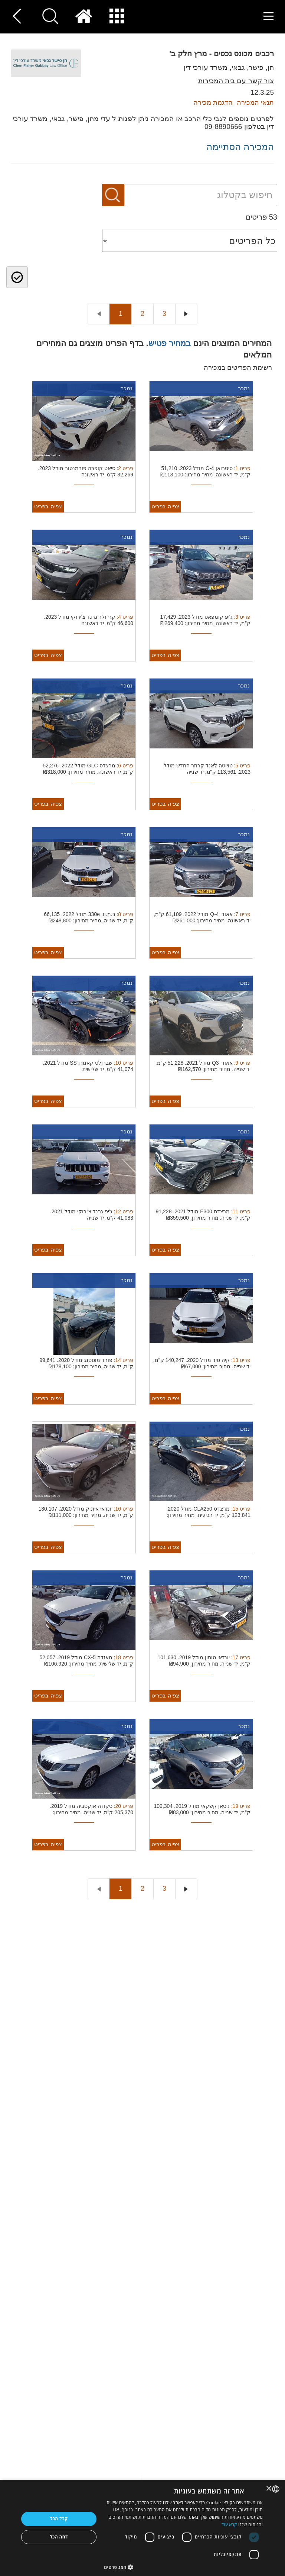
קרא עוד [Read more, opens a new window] (229, 2524)
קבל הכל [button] (59, 2518)
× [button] (269, 2489)
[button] (183, 2566)
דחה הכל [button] (59, 2537)
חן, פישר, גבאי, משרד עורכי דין (229, 67)
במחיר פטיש (169, 343)
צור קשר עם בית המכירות (236, 81)
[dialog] (142, 2528)
